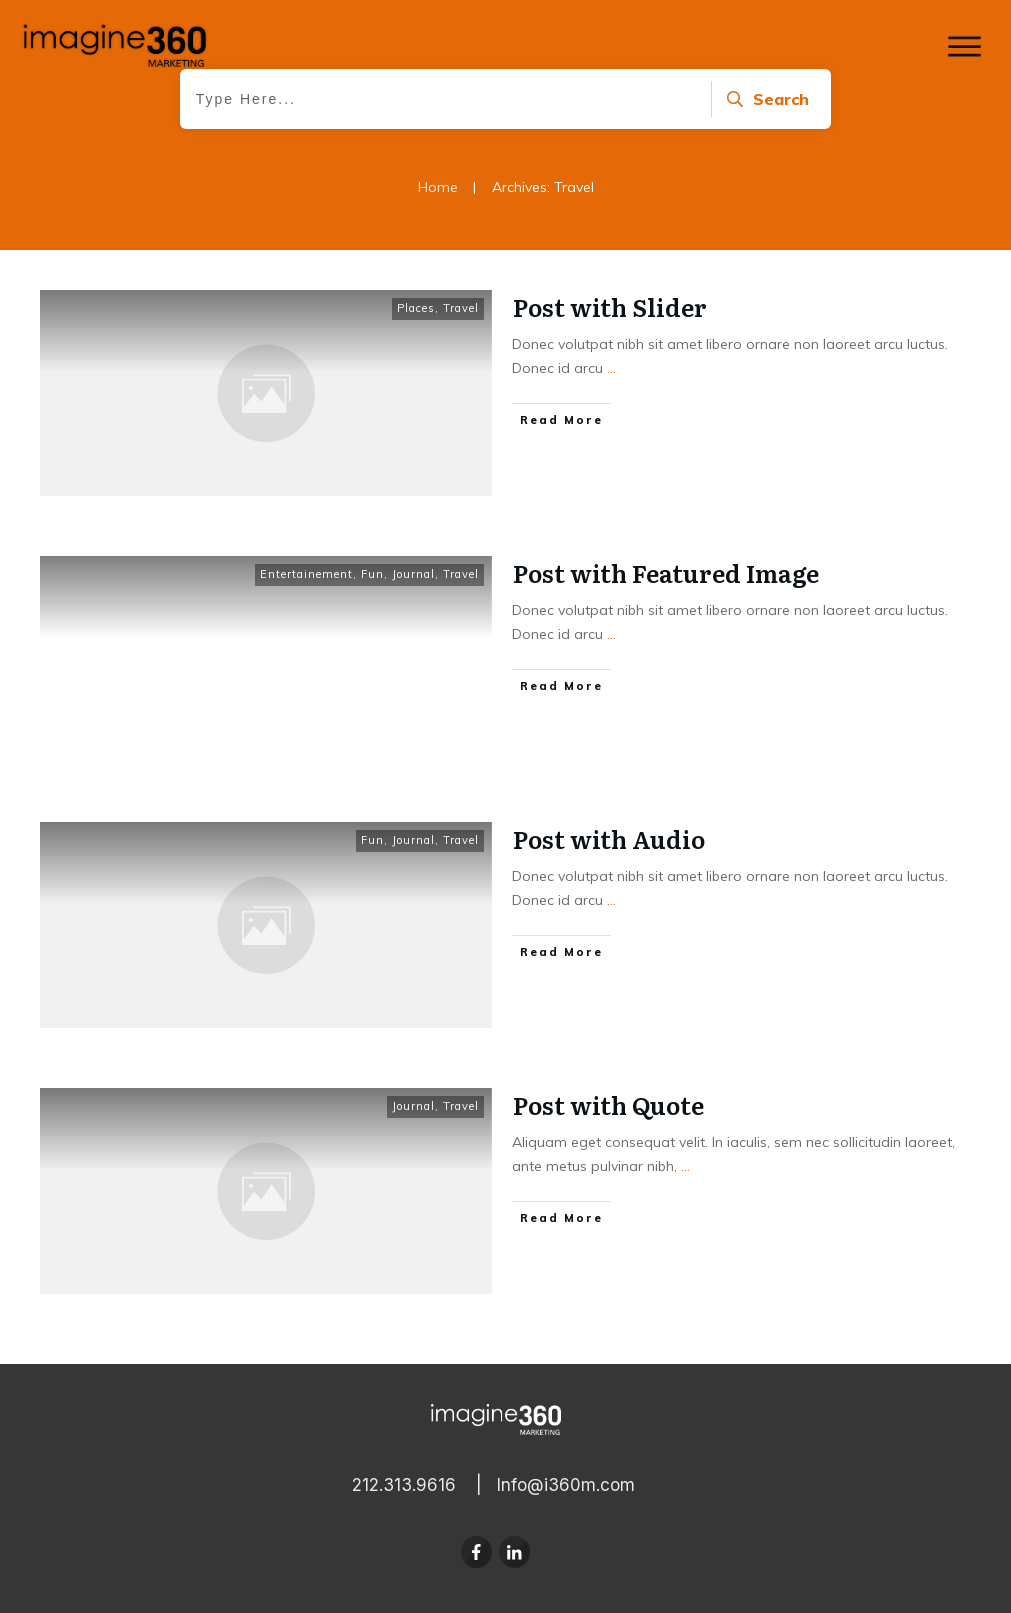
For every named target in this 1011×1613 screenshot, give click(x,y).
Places (416, 308)
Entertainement (306, 574)
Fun (372, 574)
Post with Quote (608, 1104)
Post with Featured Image (666, 572)
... (611, 368)
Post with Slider (610, 306)
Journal (413, 574)
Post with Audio (609, 838)
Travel (461, 308)
